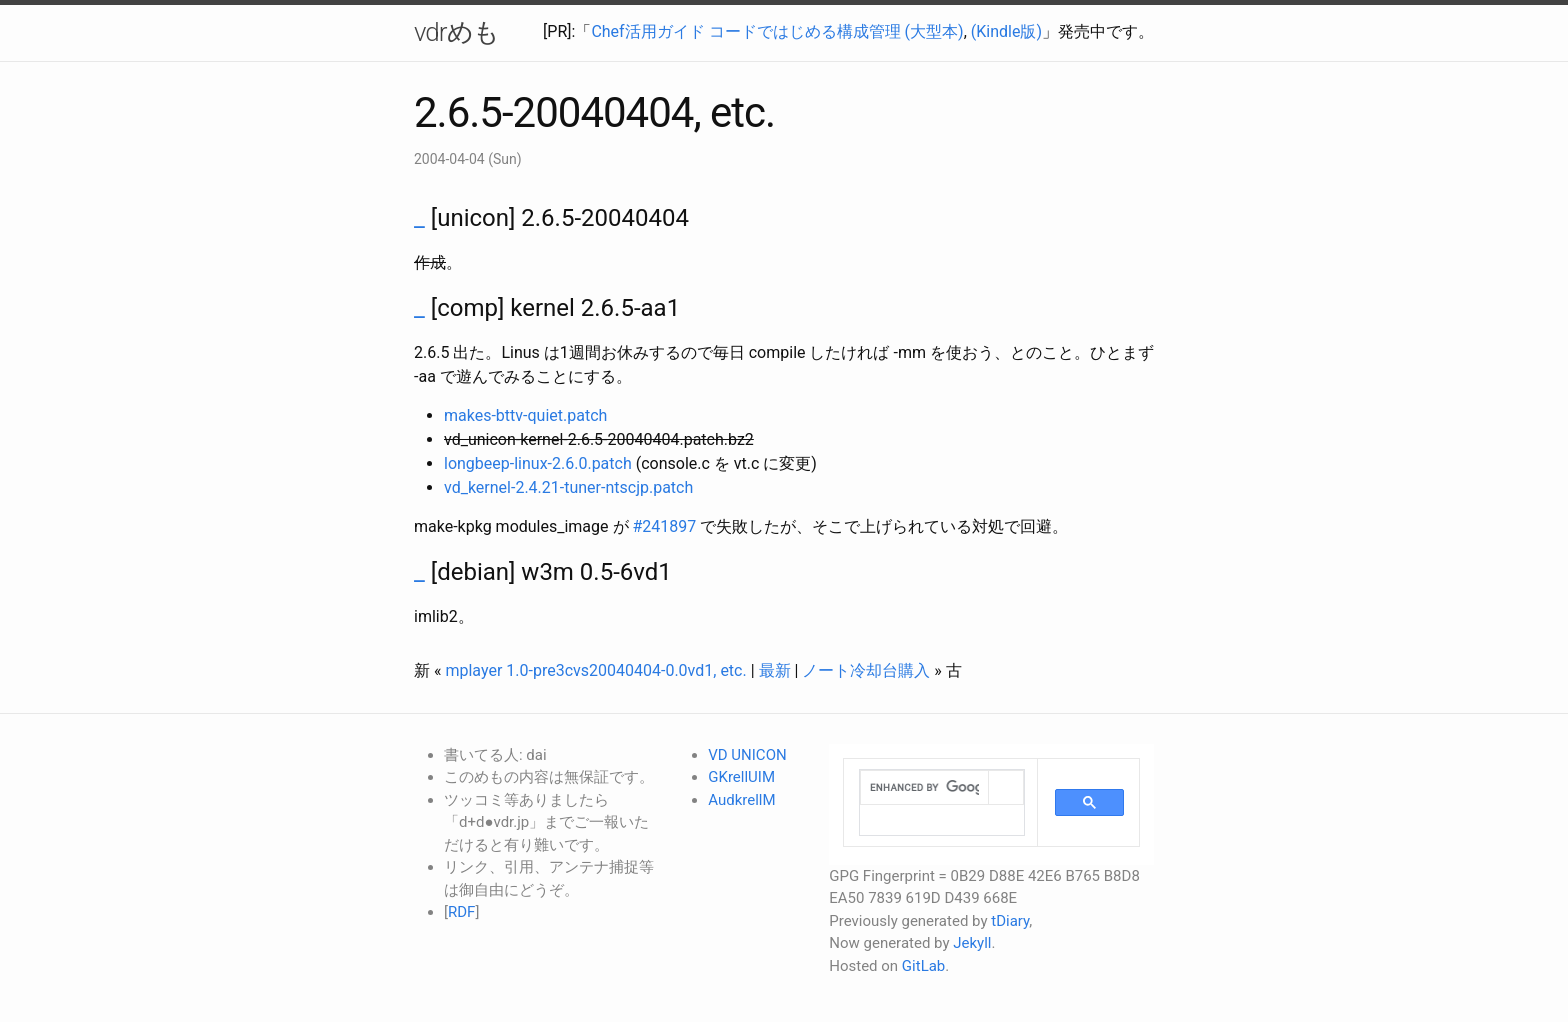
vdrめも (456, 32)
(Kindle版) (1006, 31)
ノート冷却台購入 (866, 670)
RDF (461, 912)
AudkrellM (741, 800)
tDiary (1010, 921)
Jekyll (972, 943)
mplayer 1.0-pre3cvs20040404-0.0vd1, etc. (595, 670)
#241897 (664, 526)
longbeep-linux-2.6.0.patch (538, 463)
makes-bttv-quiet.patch (525, 415)
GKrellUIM (741, 777)
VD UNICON (747, 755)
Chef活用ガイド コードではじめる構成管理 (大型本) (777, 31)
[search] (924, 788)
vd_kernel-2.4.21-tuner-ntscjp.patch (568, 487)
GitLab (923, 966)
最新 (775, 670)
